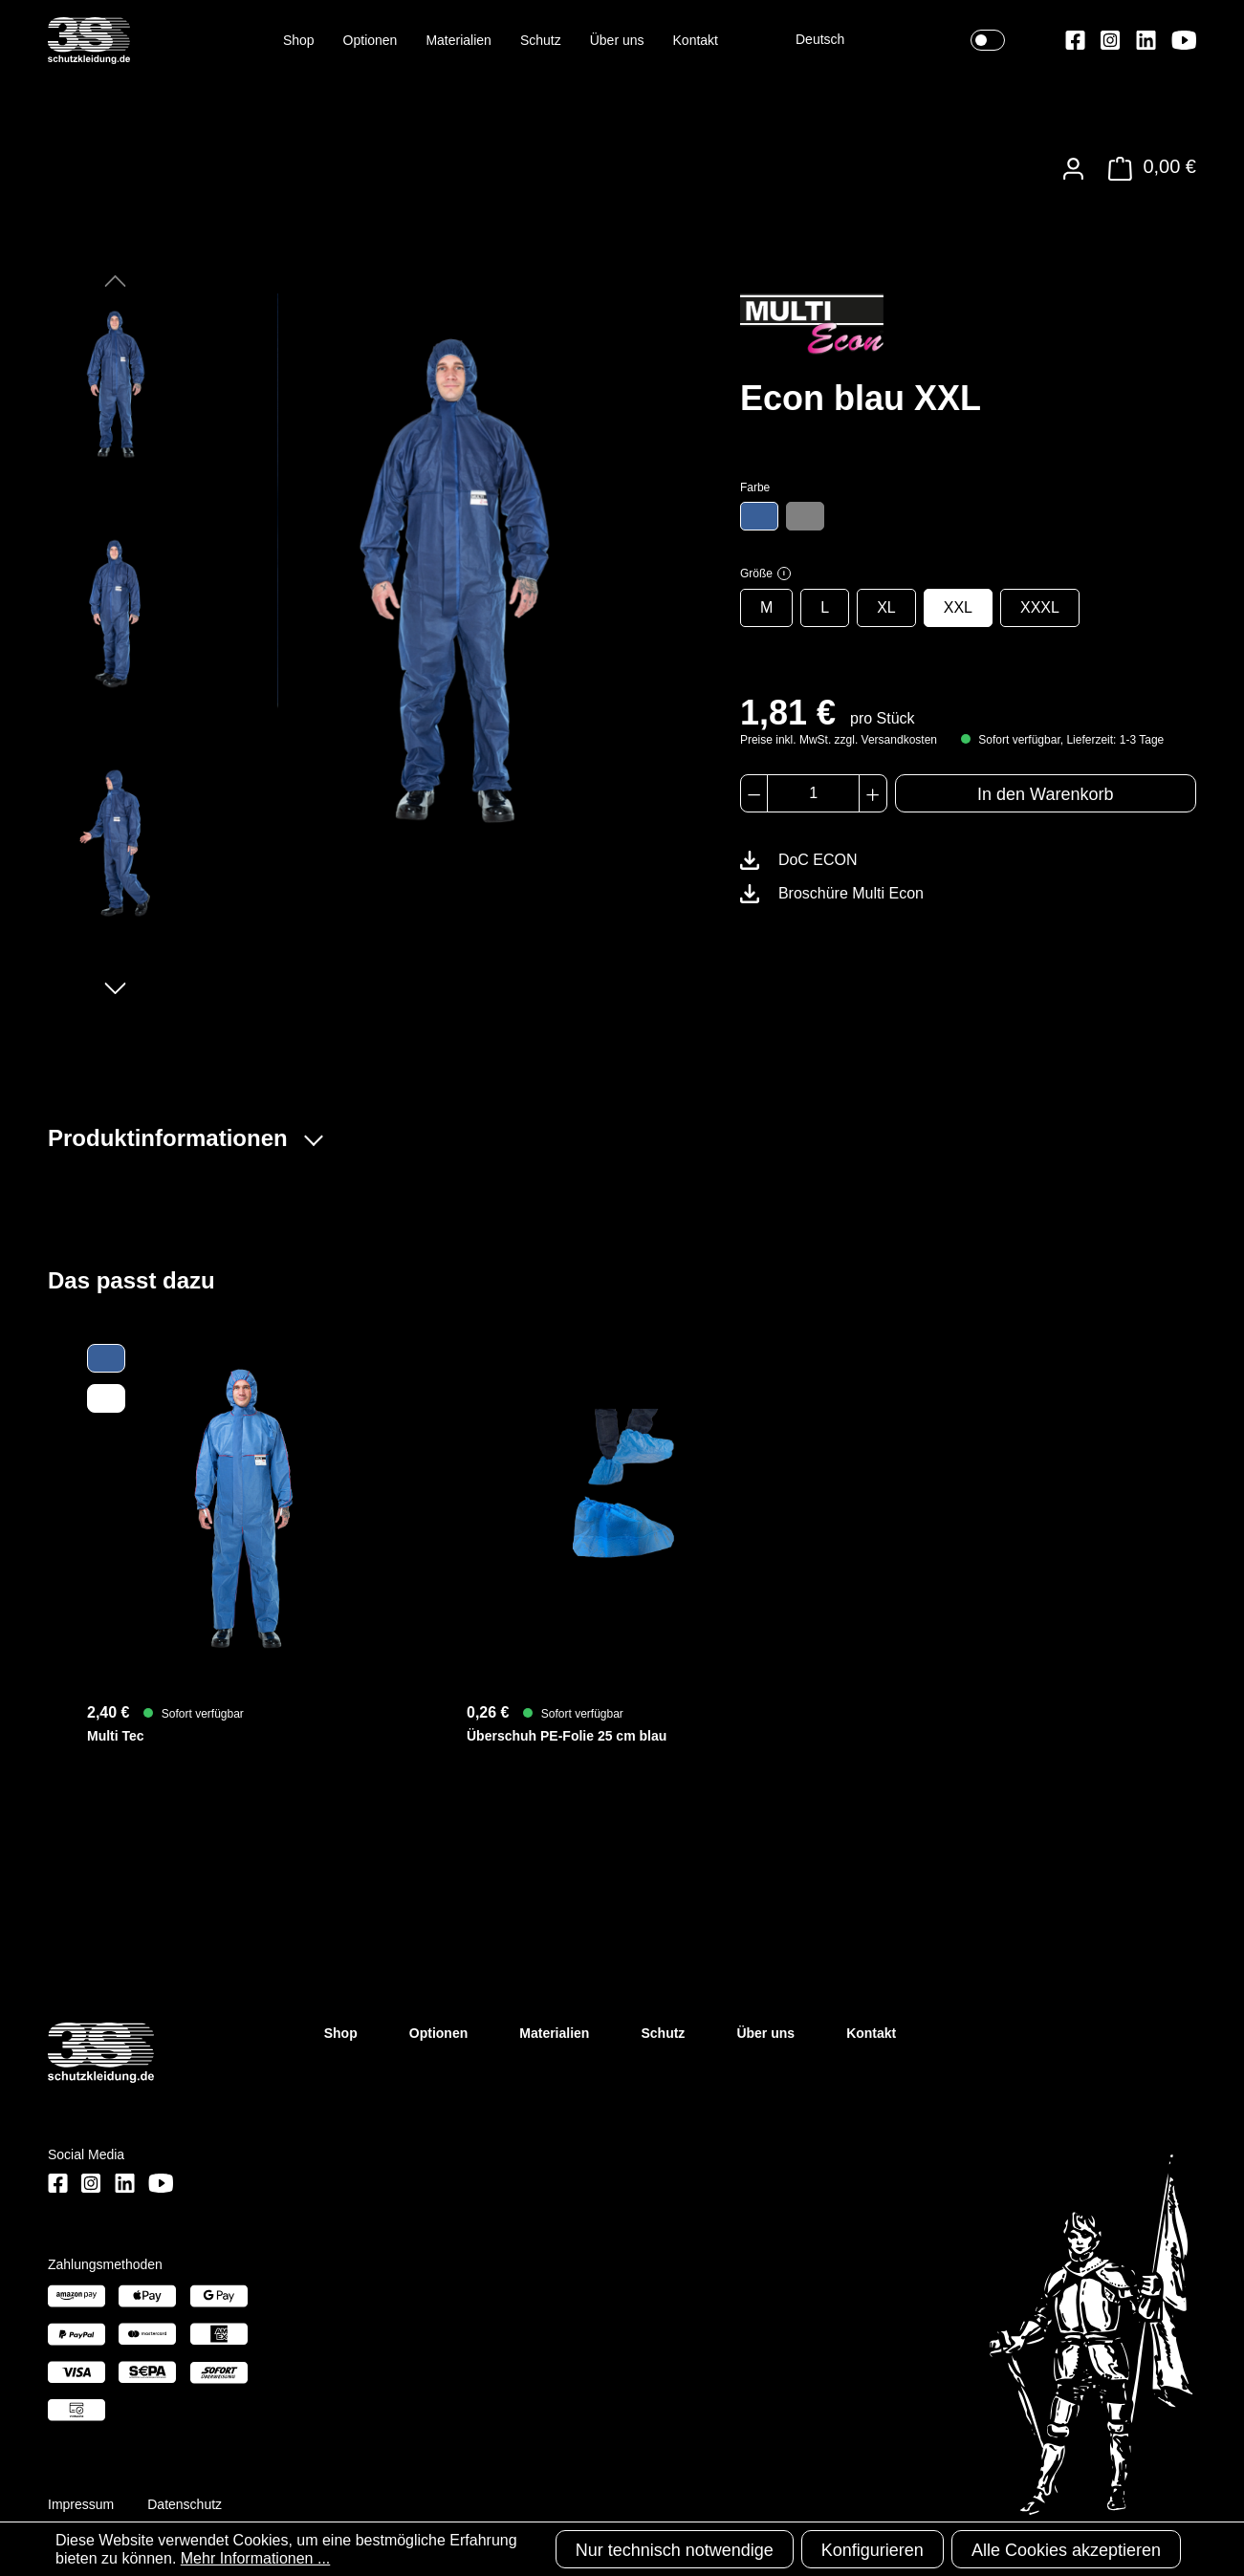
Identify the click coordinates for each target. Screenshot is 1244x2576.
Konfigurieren (872, 2550)
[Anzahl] (813, 793)
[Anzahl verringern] (754, 793)
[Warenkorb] (1147, 168)
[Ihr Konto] (1073, 168)
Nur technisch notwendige (675, 2550)
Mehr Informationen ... (256, 2558)
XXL (958, 607)
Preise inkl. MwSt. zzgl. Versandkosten (838, 740)
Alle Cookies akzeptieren (1066, 2550)
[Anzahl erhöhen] (872, 793)
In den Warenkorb (1045, 794)
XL (886, 607)
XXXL (1039, 607)
